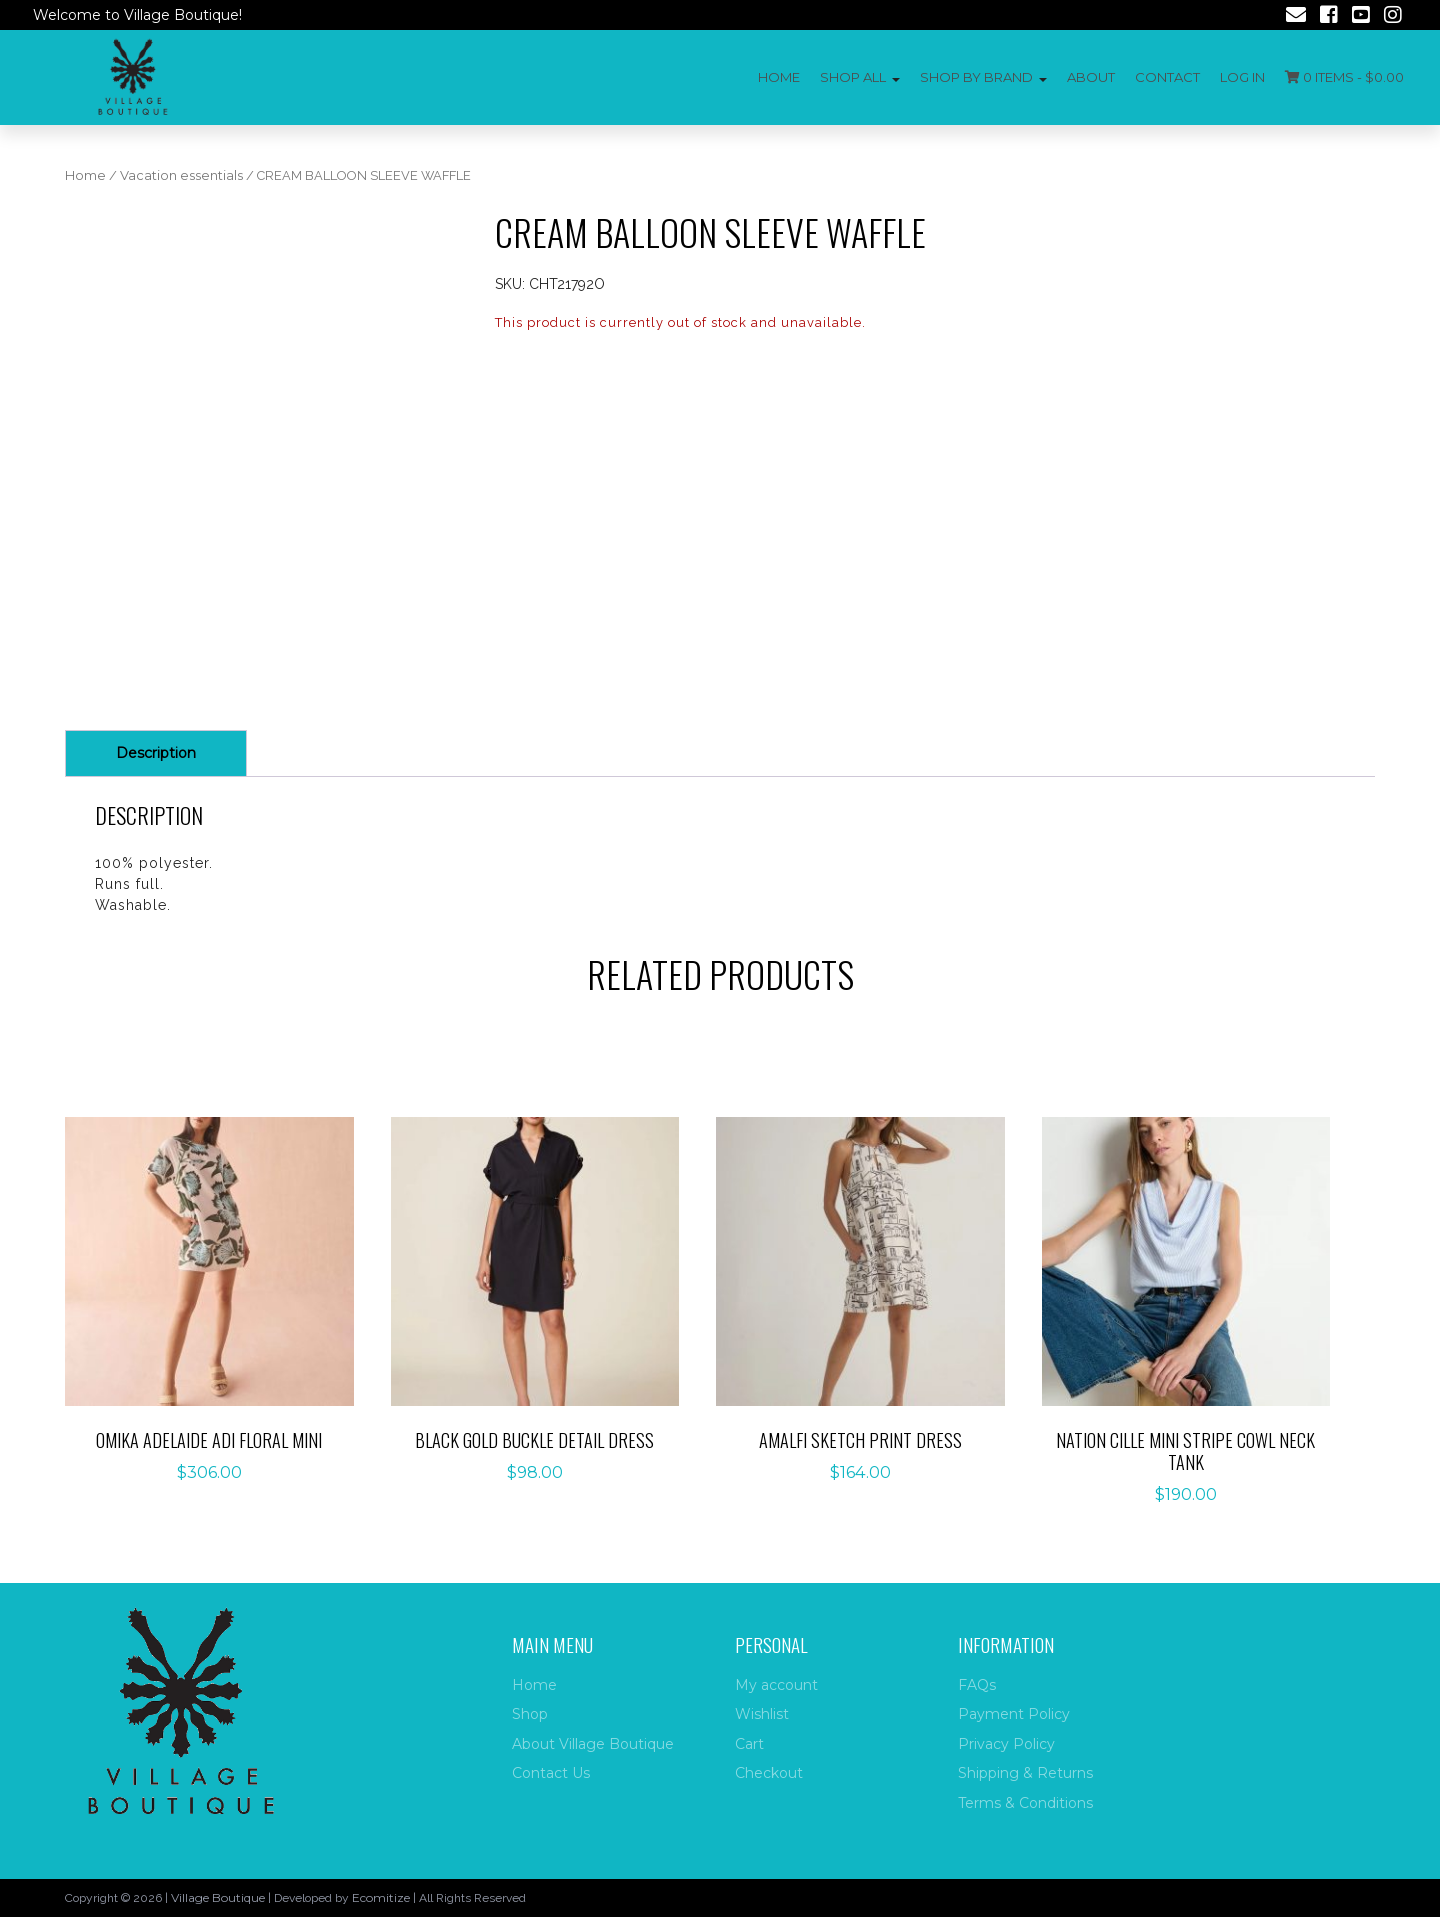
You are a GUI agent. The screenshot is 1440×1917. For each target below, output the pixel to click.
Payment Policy (1014, 1714)
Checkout (769, 1773)
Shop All (853, 77)
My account (776, 1685)
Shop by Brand (976, 77)
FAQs (977, 1685)
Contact (1167, 77)
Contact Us (551, 1773)
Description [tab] (156, 753)
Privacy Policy (1006, 1744)
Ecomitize (381, 1897)
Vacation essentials (181, 175)
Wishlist (762, 1714)
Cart (749, 1744)
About (1091, 77)
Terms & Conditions (1025, 1803)
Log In (1242, 77)
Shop (530, 1714)
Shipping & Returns (1025, 1773)
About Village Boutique (593, 1744)
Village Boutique (218, 1897)
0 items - (1344, 77)
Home (779, 77)
